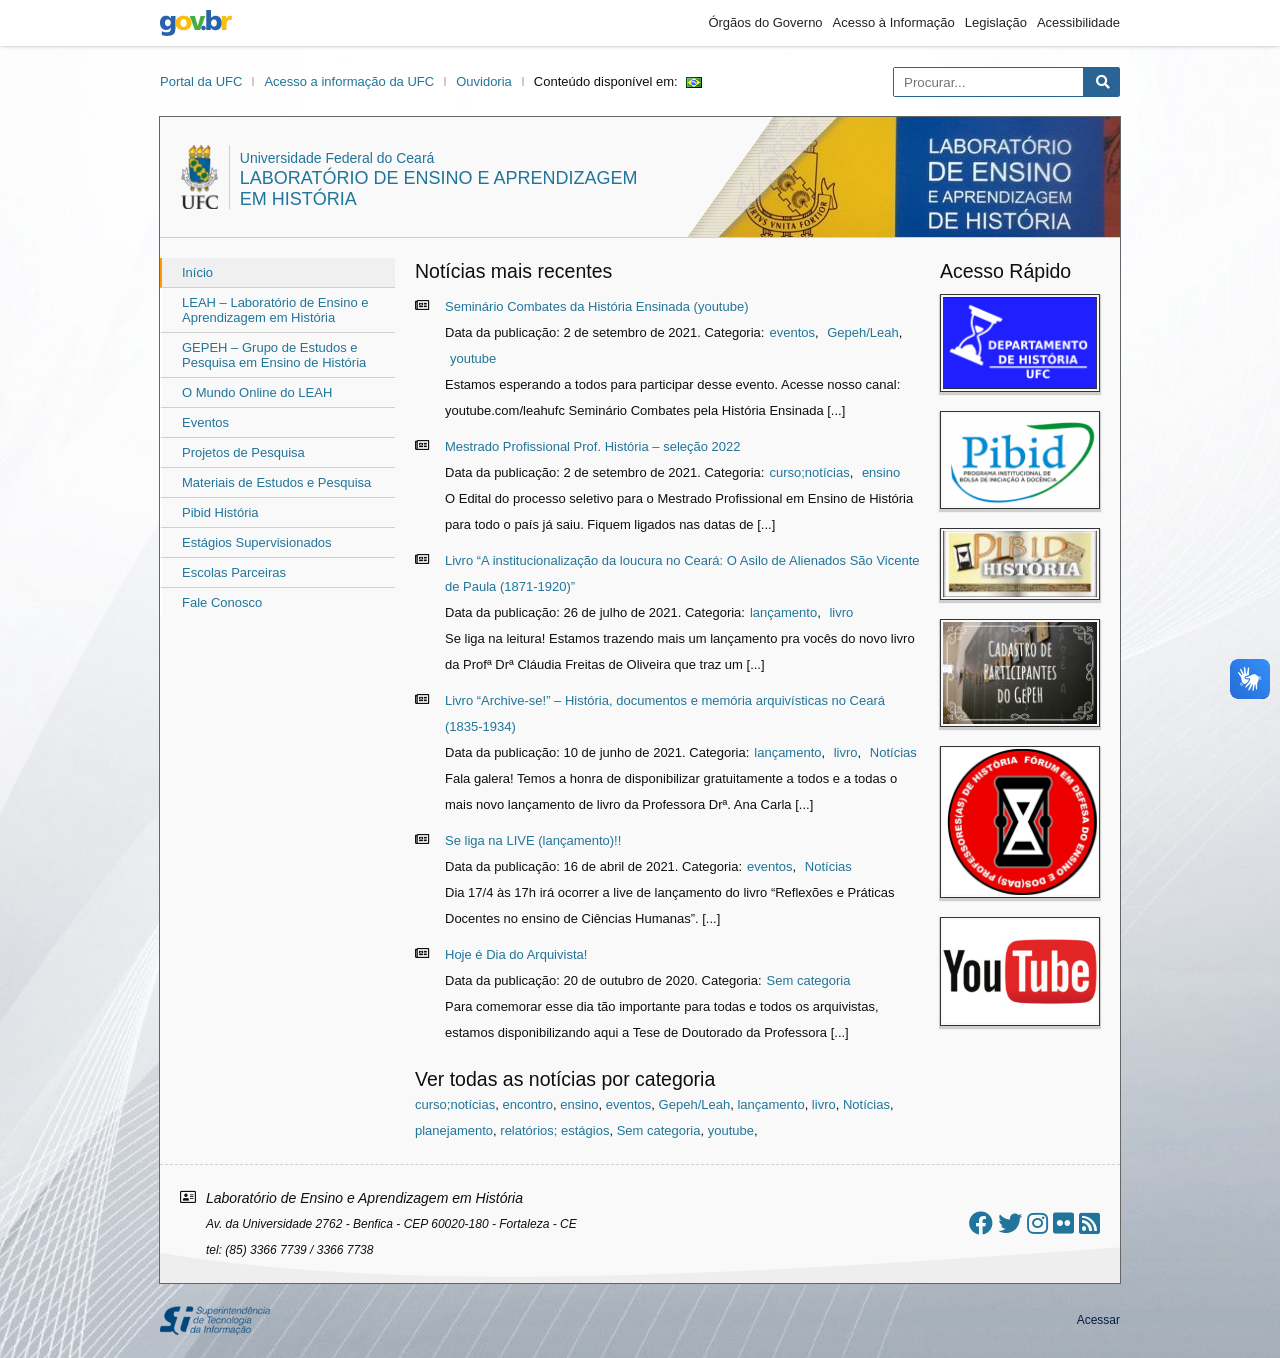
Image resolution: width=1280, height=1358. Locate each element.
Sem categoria (809, 980)
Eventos (205, 422)
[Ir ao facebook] (981, 1223)
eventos (792, 332)
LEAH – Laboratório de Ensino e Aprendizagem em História (275, 310)
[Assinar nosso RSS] (1089, 1223)
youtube (473, 358)
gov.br (196, 23)
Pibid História (220, 512)
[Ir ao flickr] (1063, 1223)
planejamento (454, 1130)
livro (841, 612)
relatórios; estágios (554, 1130)
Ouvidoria (484, 81)
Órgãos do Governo (765, 22)
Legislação (996, 22)
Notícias (893, 752)
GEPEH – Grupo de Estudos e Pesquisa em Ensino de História (274, 355)
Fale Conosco (222, 602)
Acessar (1098, 1320)
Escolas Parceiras (234, 572)
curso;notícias (809, 472)
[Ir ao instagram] (1037, 1223)
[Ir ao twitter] (1010, 1223)
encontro (527, 1104)
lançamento (783, 612)
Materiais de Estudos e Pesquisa (276, 482)
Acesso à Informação (894, 22)
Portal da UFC (201, 81)
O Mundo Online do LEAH (257, 392)
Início (197, 272)
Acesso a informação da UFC (349, 81)
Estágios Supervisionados (257, 542)
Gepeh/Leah (863, 332)
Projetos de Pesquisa (243, 452)
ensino (881, 472)
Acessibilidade (1078, 22)
